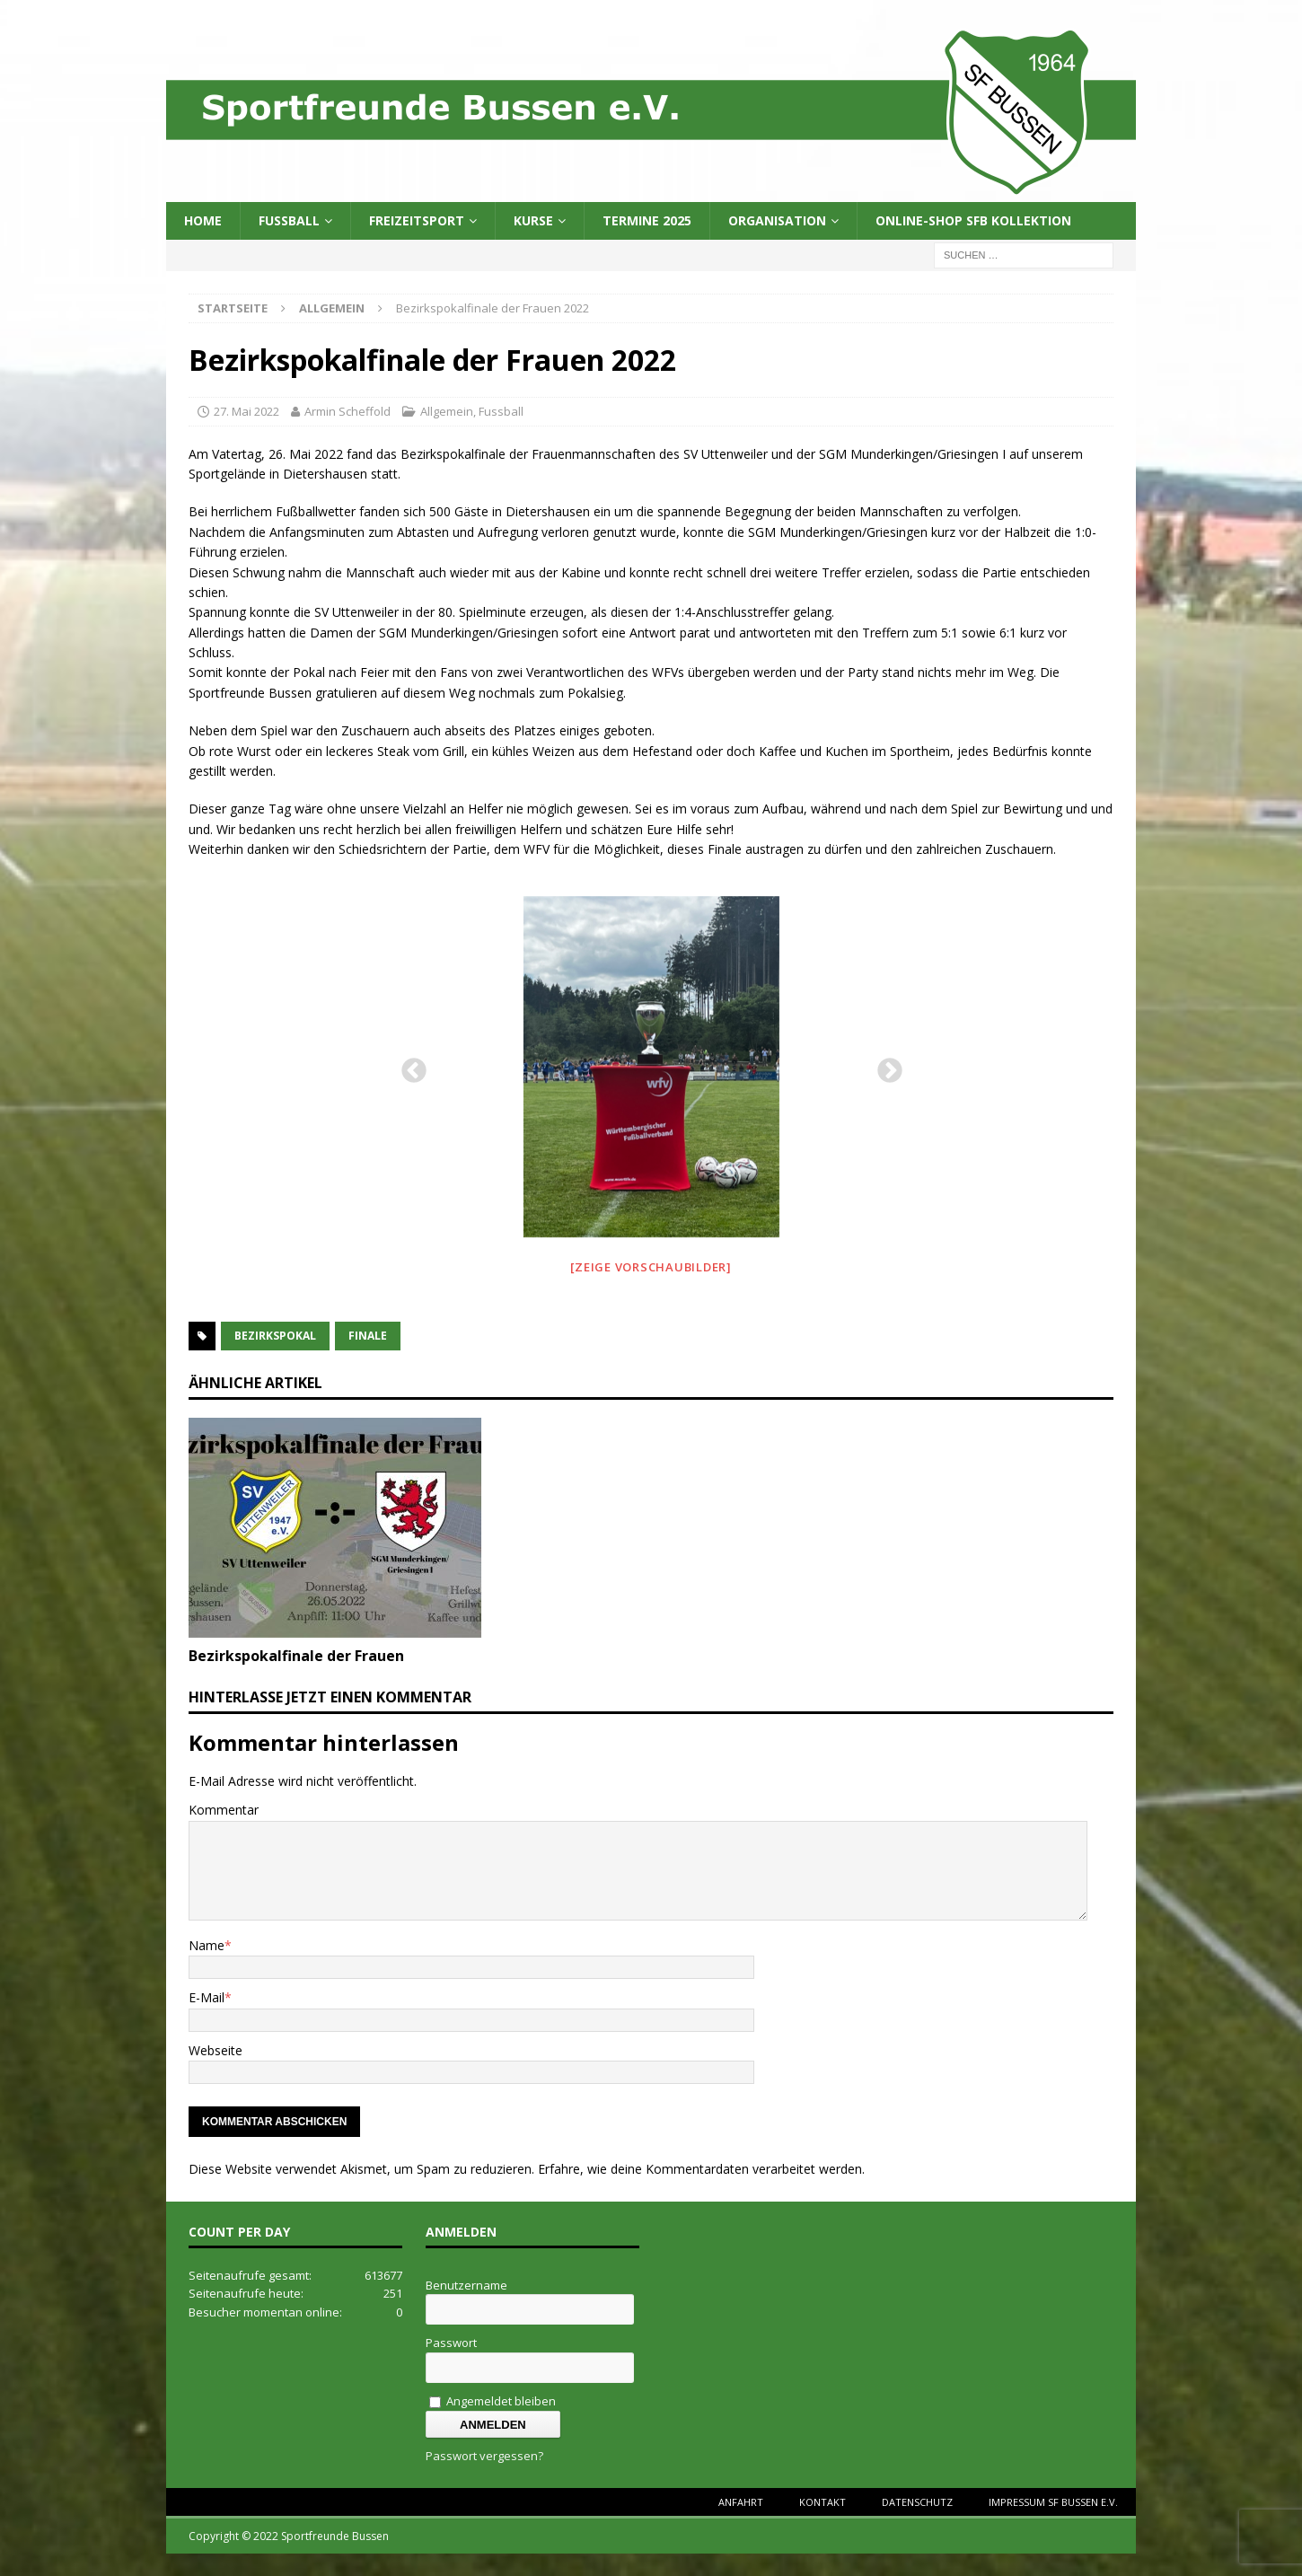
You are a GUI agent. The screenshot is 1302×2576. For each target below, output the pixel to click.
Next (884, 1066)
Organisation (777, 220)
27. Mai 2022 (246, 411)
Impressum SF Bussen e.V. (1053, 2502)
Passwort (451, 2342)
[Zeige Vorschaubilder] (651, 1267)
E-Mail (206, 1997)
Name (206, 1945)
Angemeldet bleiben (492, 2401)
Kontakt (822, 2502)
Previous (409, 1066)
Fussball (289, 220)
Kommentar (224, 1809)
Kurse (533, 220)
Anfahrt (740, 2502)
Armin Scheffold (347, 411)
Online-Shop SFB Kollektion (973, 220)
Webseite (215, 2050)
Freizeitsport (416, 220)
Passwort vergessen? (484, 2456)
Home (203, 220)
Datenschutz (917, 2502)
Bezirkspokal (275, 1335)
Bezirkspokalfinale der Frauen (296, 1656)
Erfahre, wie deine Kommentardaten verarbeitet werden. (701, 2168)
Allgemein (446, 411)
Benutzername (466, 2285)
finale (367, 1335)
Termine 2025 (647, 220)
